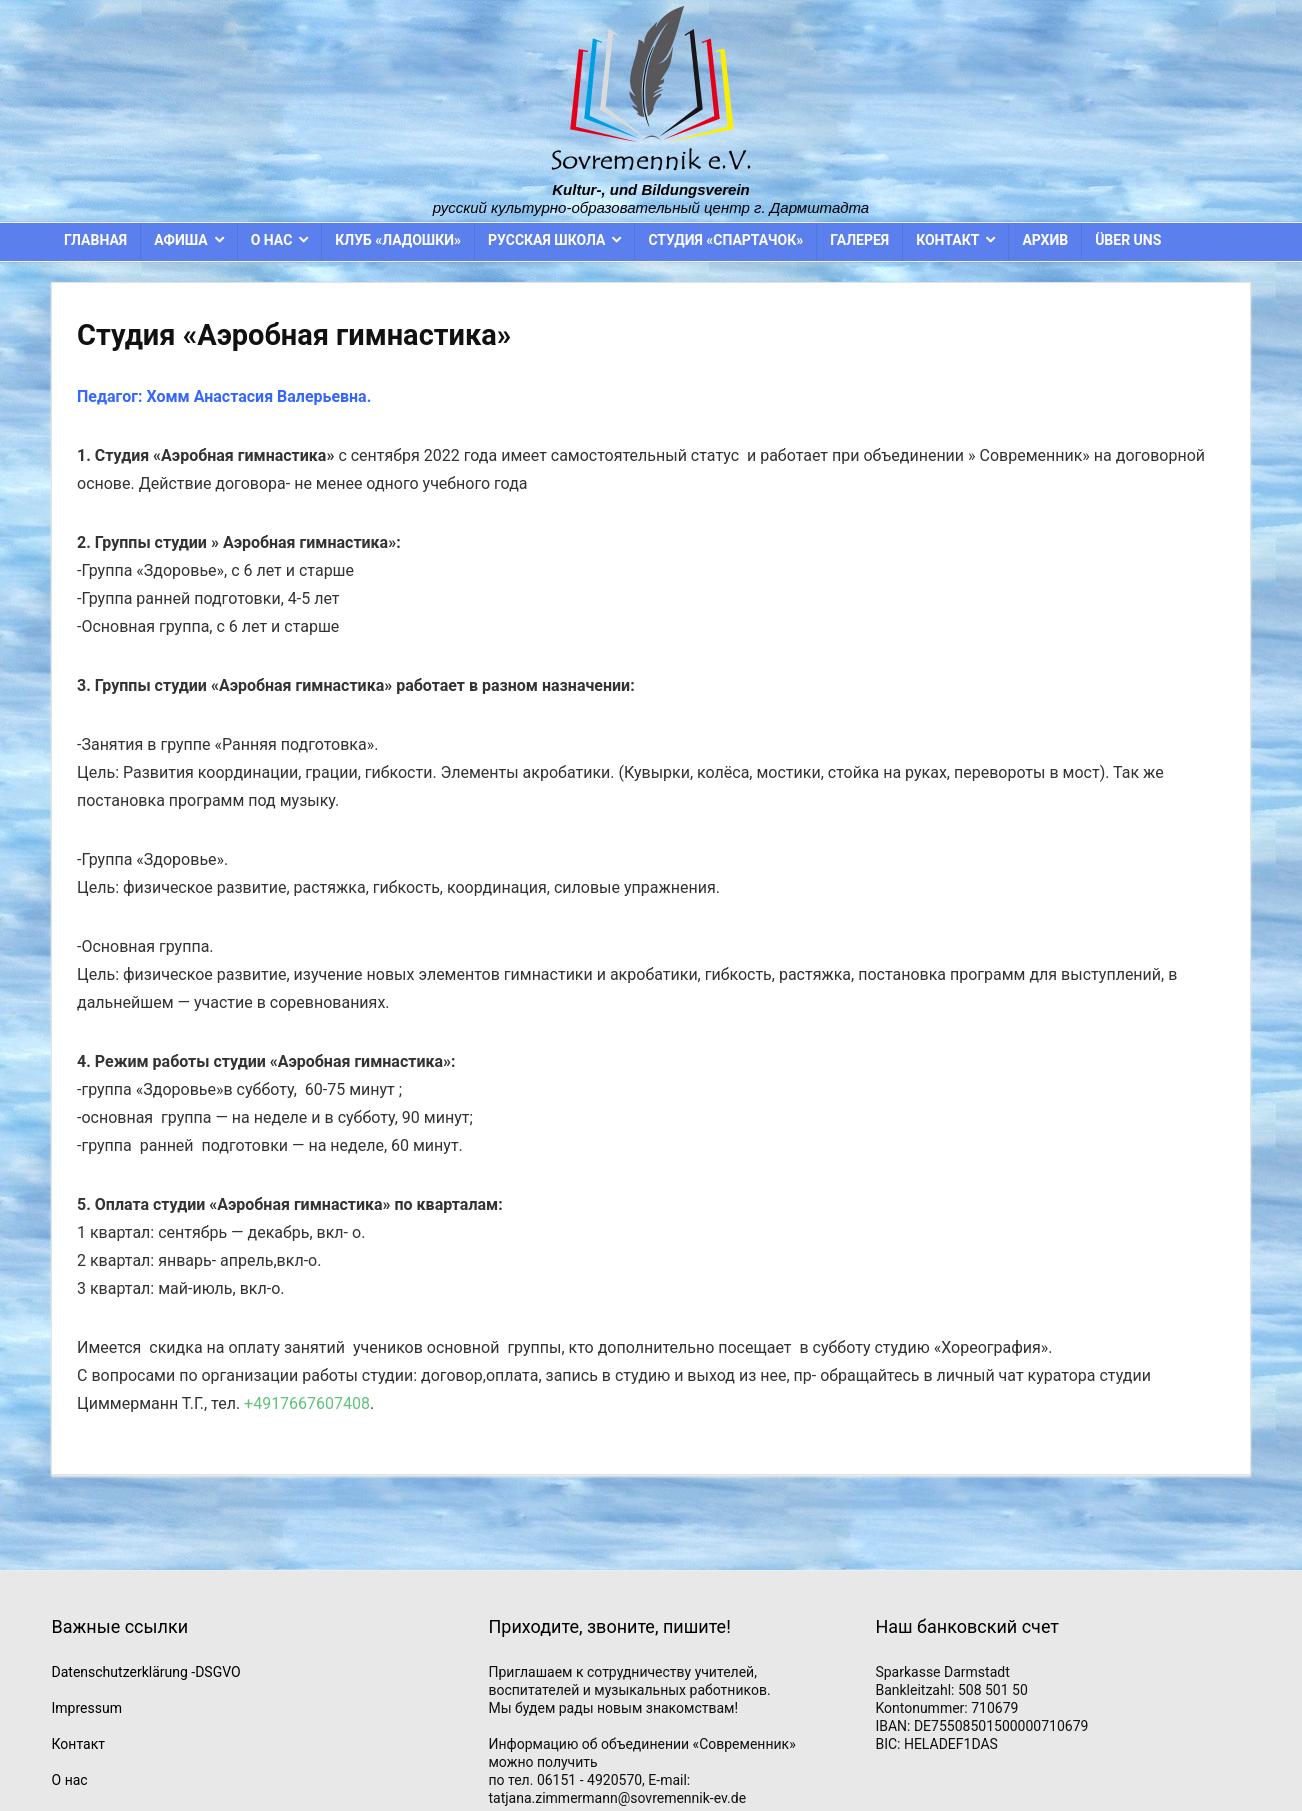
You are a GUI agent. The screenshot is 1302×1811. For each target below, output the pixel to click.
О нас (272, 240)
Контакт (947, 240)
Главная (95, 240)
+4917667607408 (307, 1403)
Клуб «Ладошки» (398, 240)
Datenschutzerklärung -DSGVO (146, 1672)
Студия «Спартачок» (725, 240)
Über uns (1128, 240)
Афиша (181, 240)
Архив (1045, 240)
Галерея (859, 240)
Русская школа (546, 240)
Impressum (87, 1708)
